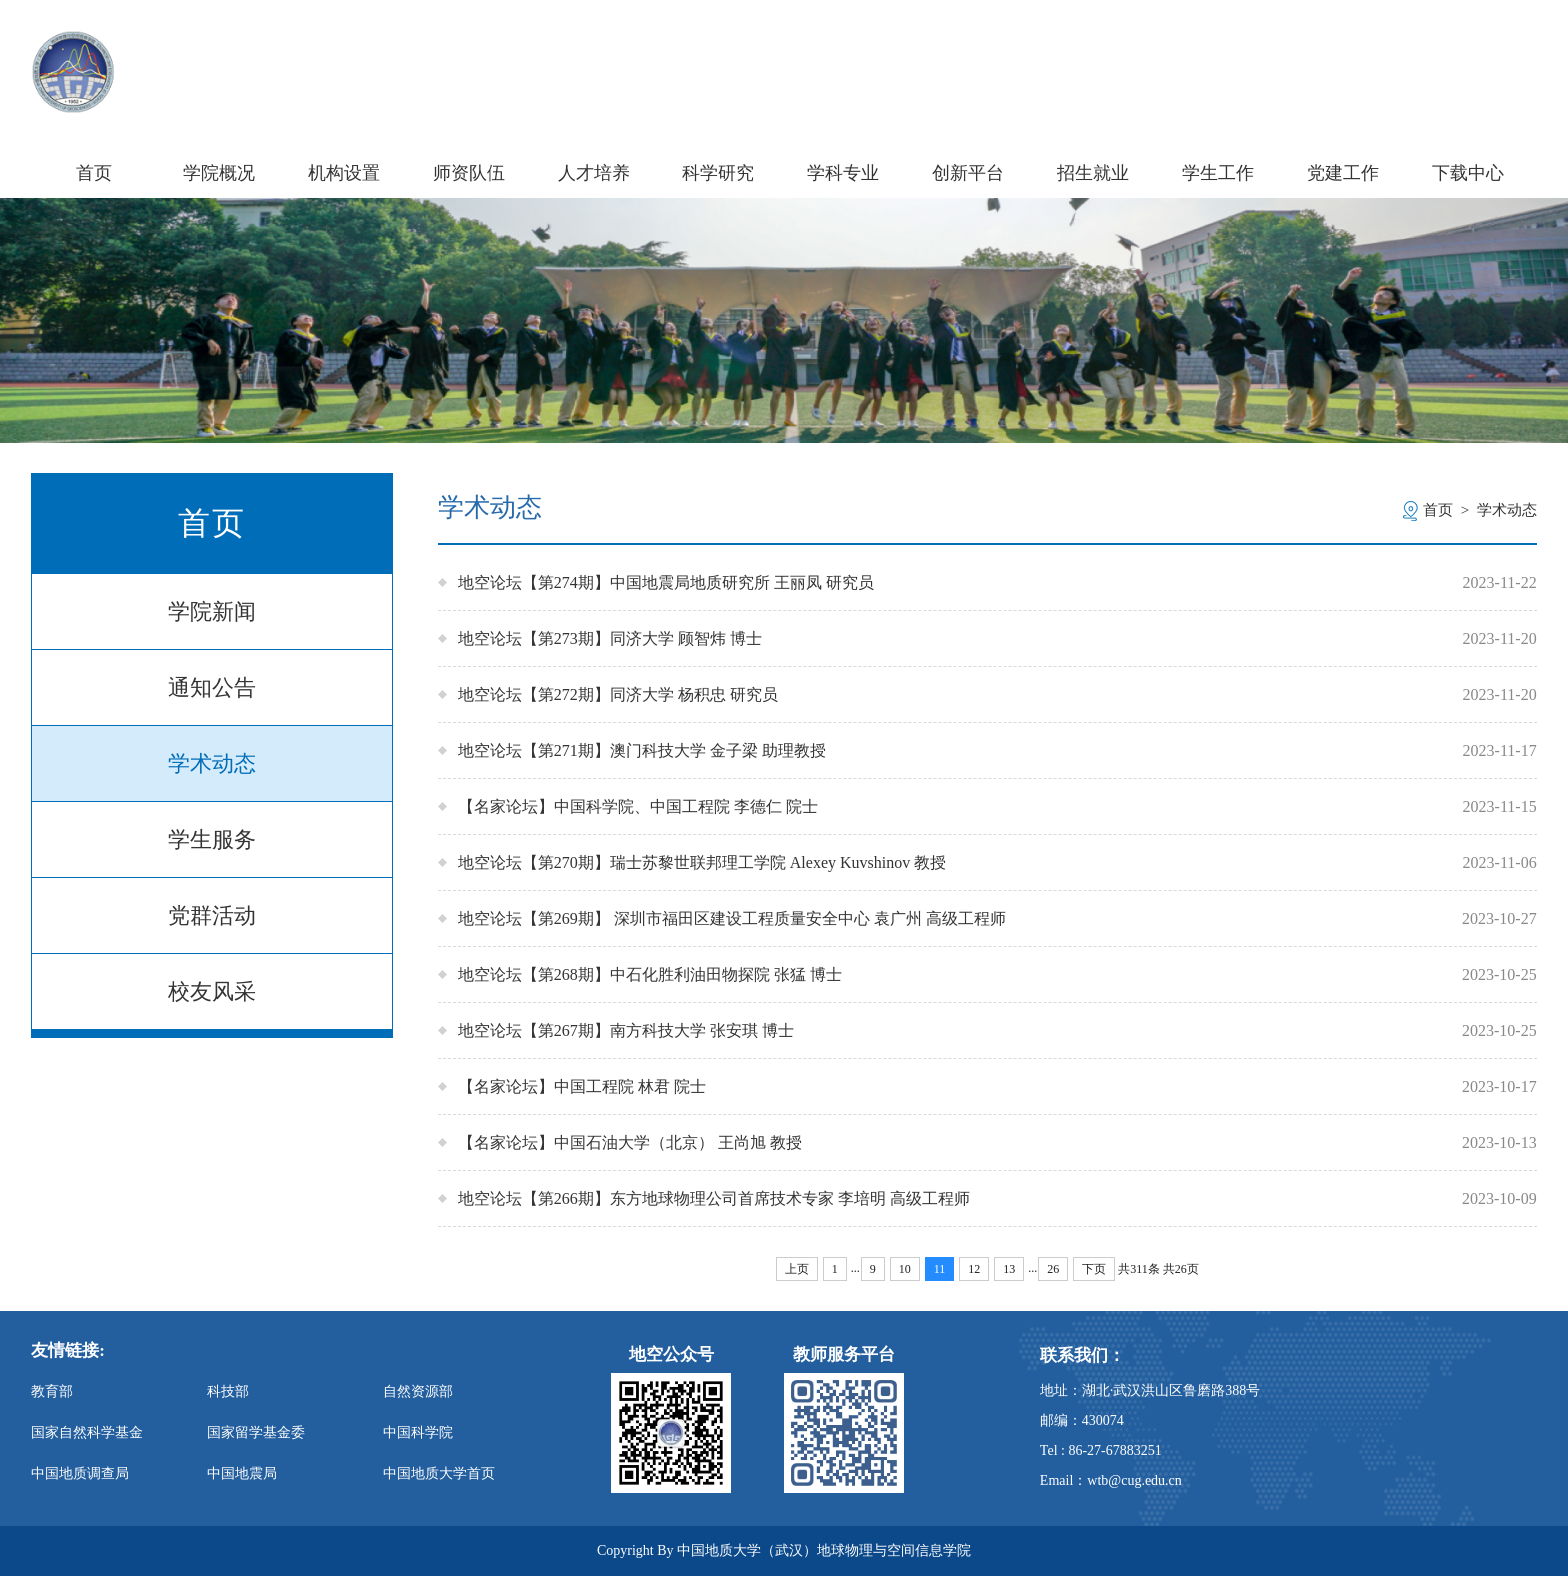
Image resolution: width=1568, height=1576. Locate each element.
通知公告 (212, 687)
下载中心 (1468, 173)
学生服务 (212, 839)
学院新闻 (212, 611)
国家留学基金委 (256, 1432)
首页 (94, 173)
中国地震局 (242, 1473)
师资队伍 (469, 173)
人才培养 (594, 173)
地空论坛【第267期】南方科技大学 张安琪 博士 (626, 1030)
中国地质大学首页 (439, 1473)
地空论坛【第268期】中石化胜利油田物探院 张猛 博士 (650, 974)
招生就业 (1093, 173)
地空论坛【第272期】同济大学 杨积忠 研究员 (618, 694)
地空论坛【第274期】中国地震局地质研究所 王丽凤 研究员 (666, 582)
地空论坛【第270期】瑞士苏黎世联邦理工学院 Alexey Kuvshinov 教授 (702, 862)
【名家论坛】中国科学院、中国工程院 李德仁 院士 (638, 806)
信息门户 (1404, 48)
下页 (1094, 1269)
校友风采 (212, 991)
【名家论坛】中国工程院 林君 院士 (582, 1086)
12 (974, 1269)
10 (905, 1269)
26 (1053, 1269)
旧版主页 (1498, 48)
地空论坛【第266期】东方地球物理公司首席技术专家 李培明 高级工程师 (714, 1198)
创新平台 (968, 173)
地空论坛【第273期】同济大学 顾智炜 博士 (610, 638)
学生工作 (1218, 173)
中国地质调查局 (80, 1473)
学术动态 (212, 763)
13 (1009, 1269)
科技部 (228, 1391)
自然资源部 (418, 1391)
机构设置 (344, 173)
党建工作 (1343, 173)
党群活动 (212, 915)
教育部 (52, 1391)
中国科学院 (418, 1432)
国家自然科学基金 (87, 1432)
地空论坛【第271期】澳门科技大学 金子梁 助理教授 (642, 750)
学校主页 (1310, 48)
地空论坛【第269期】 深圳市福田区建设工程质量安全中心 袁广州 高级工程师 (732, 918)
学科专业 (843, 173)
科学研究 (718, 173)
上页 (797, 1269)
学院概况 (219, 173)
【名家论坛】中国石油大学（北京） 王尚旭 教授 (630, 1142)
